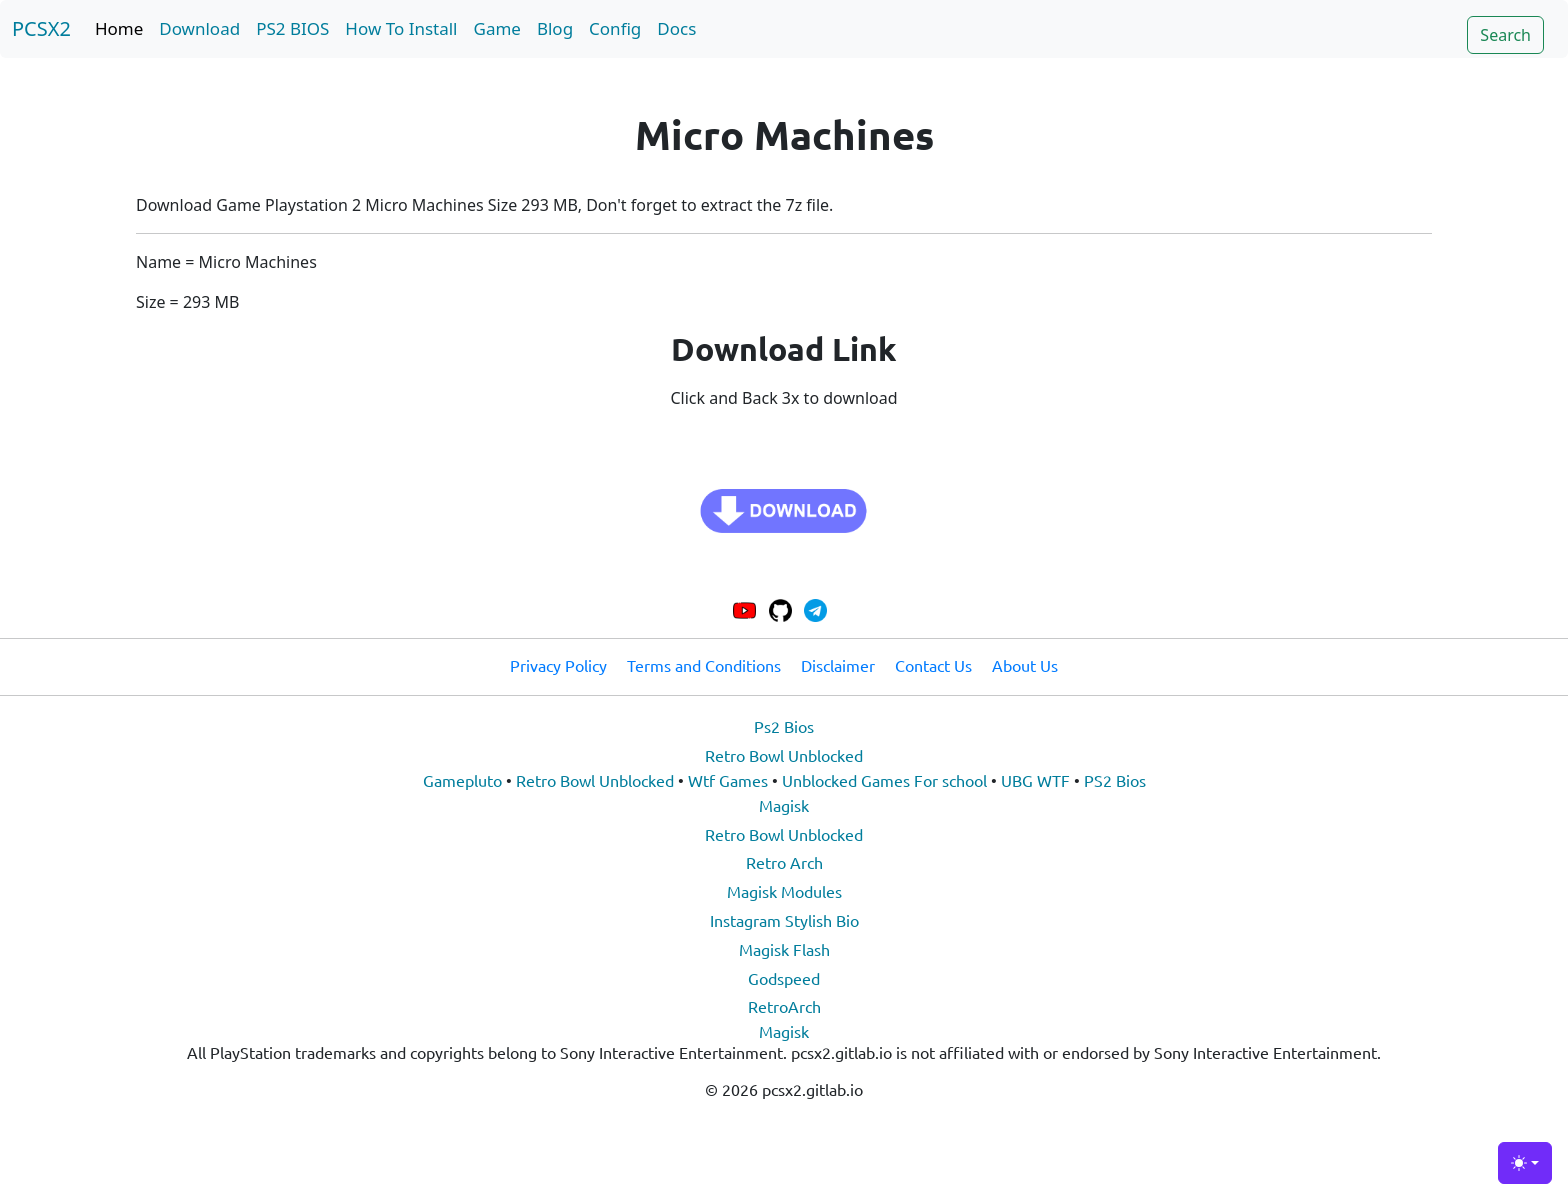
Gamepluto (462, 780)
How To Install (401, 28)
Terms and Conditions (704, 665)
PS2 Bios (1115, 780)
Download (199, 28)
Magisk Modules (784, 891)
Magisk (784, 805)
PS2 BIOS (292, 28)
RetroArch (784, 1006)
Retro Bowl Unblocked (784, 755)
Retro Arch (784, 862)
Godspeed (784, 978)
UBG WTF (1035, 780)
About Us (1025, 665)
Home (119, 28)
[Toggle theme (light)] (1525, 1163)
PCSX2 (41, 28)
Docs (676, 28)
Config (615, 28)
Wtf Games (728, 780)
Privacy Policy (558, 665)
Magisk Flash (784, 949)
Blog (555, 28)
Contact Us (933, 665)
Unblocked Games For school (884, 780)
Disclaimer (838, 665)
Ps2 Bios (784, 726)
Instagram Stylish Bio (784, 920)
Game (497, 28)
